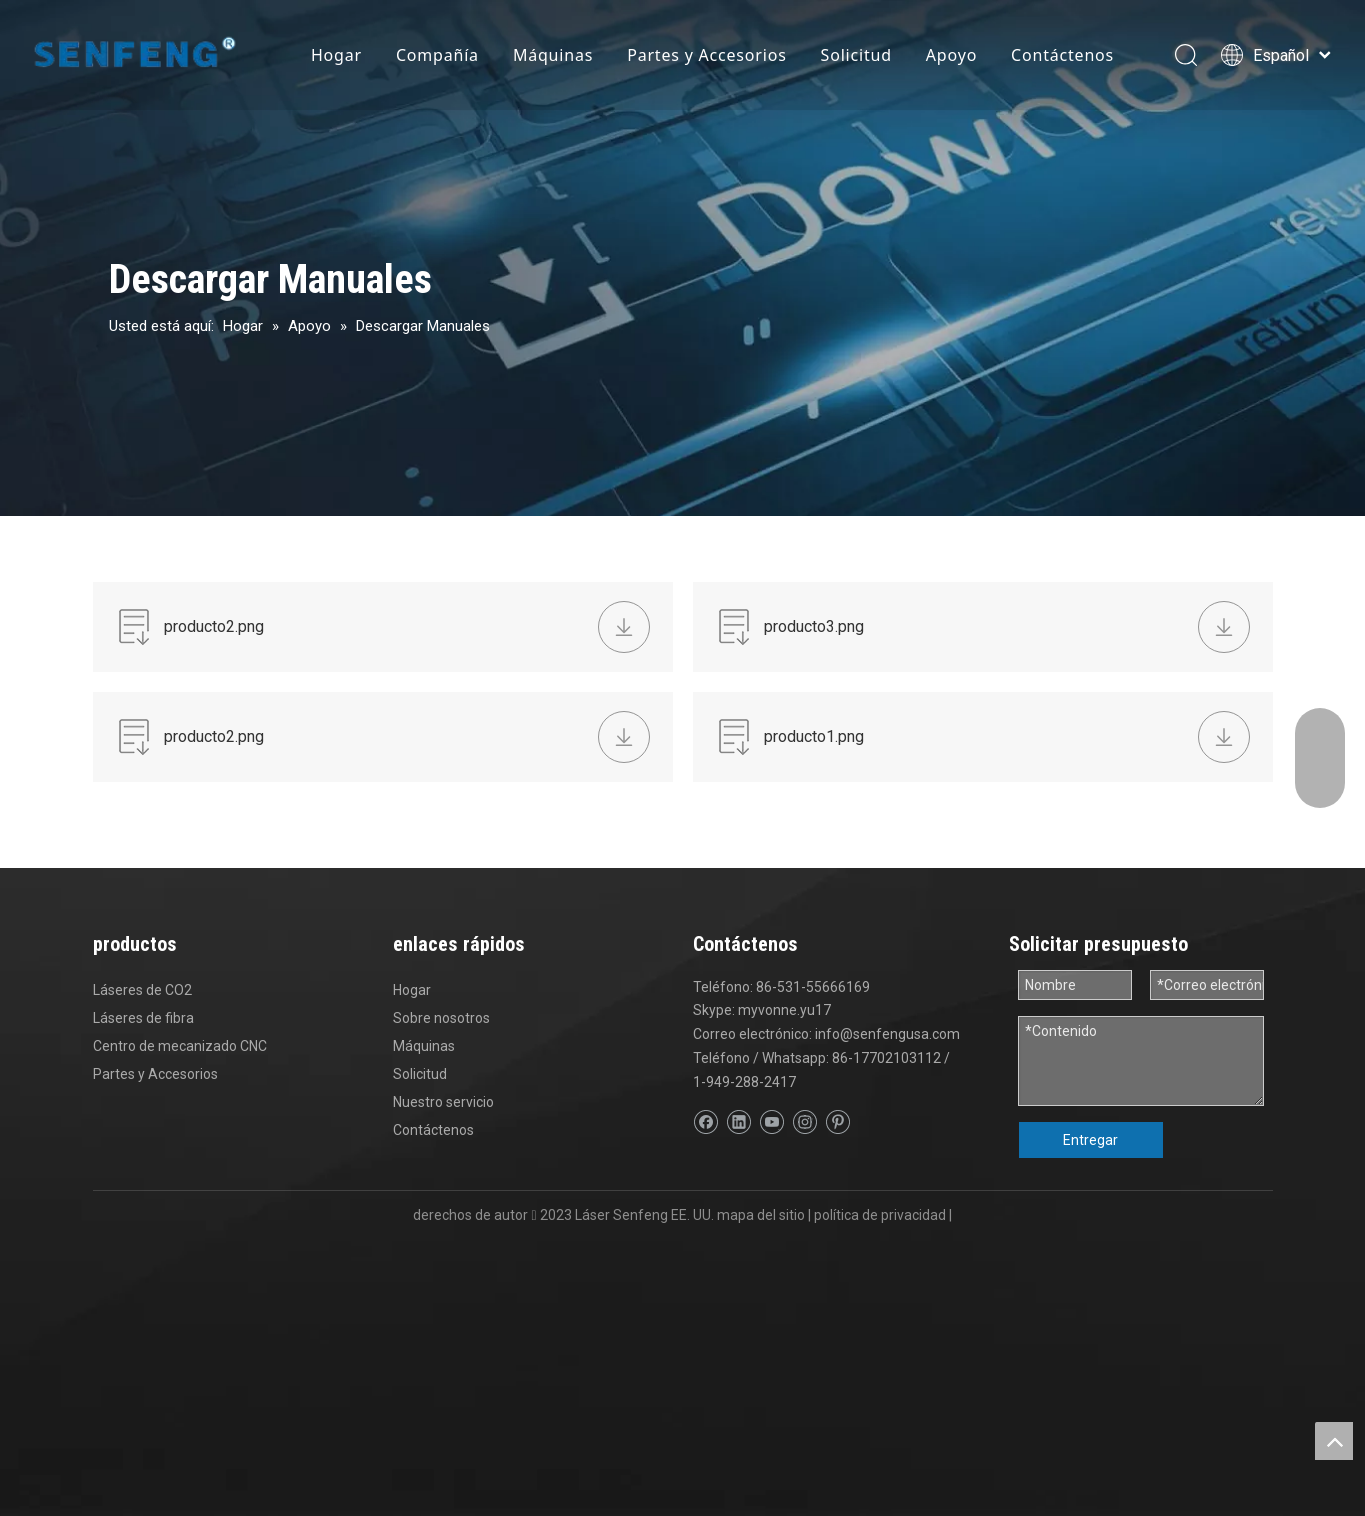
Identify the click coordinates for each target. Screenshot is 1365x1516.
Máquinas (553, 55)
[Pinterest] (837, 1122)
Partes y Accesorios (706, 55)
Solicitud (856, 55)
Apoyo (951, 55)
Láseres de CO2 (142, 990)
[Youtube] (771, 1122)
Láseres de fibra (143, 1018)
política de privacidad (880, 1215)
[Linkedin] (738, 1122)
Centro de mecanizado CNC (180, 1046)
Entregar (1090, 1140)
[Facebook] (705, 1122)
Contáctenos (1062, 55)
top (1334, 1441)
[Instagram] (804, 1122)
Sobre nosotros (441, 1018)
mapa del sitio (761, 1215)
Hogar (336, 55)
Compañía (437, 55)
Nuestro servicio (443, 1102)
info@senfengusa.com (887, 1034)
